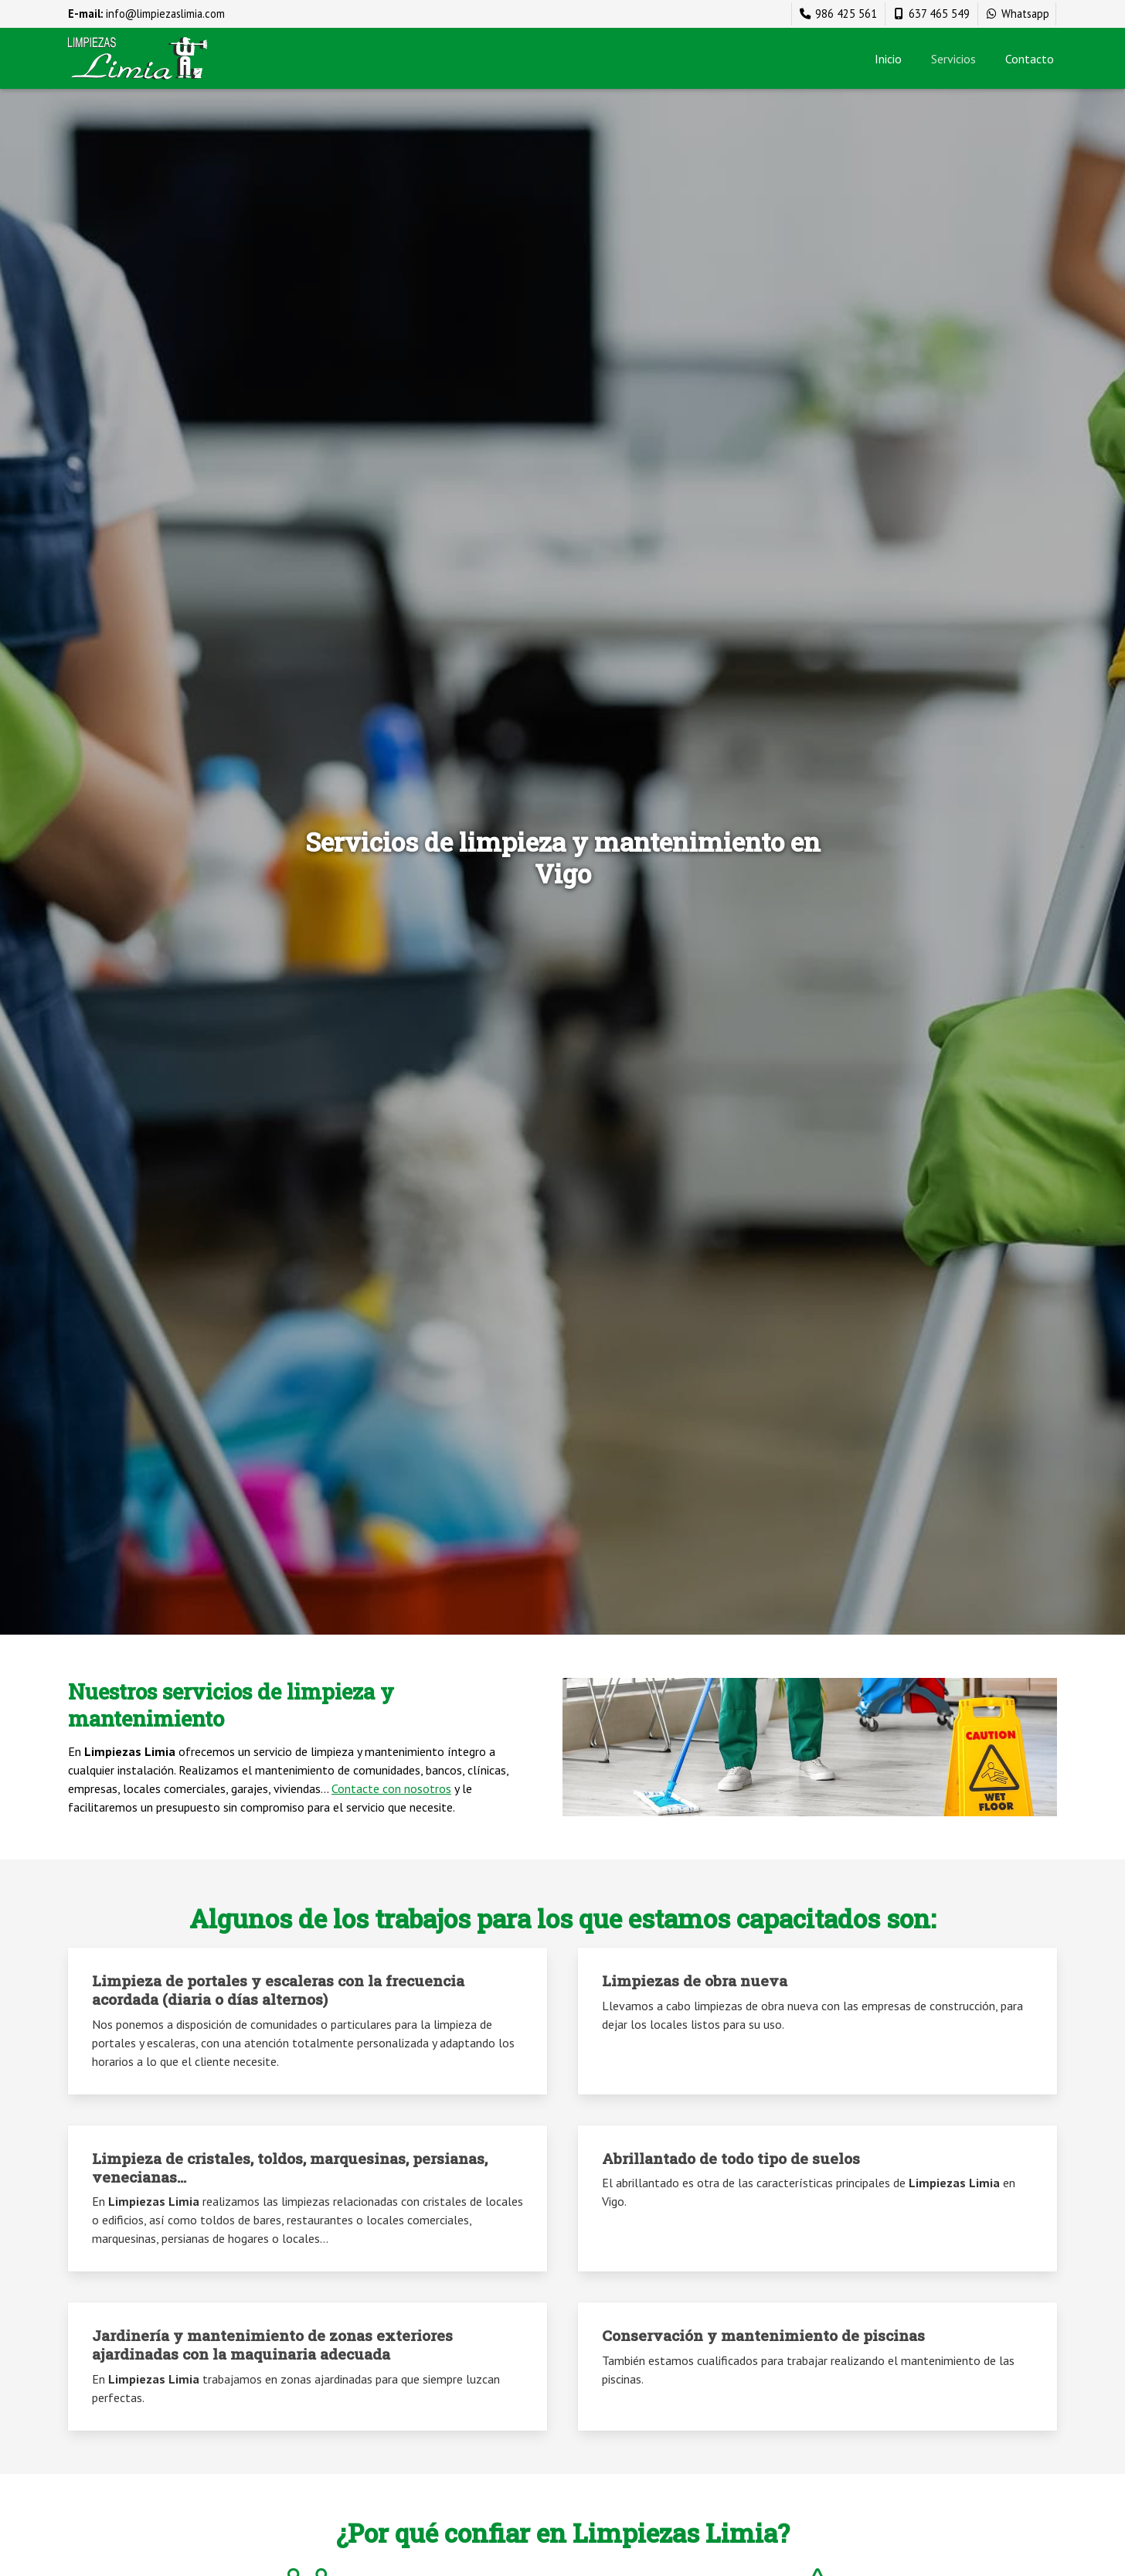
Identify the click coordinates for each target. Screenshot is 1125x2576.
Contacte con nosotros (391, 1788)
